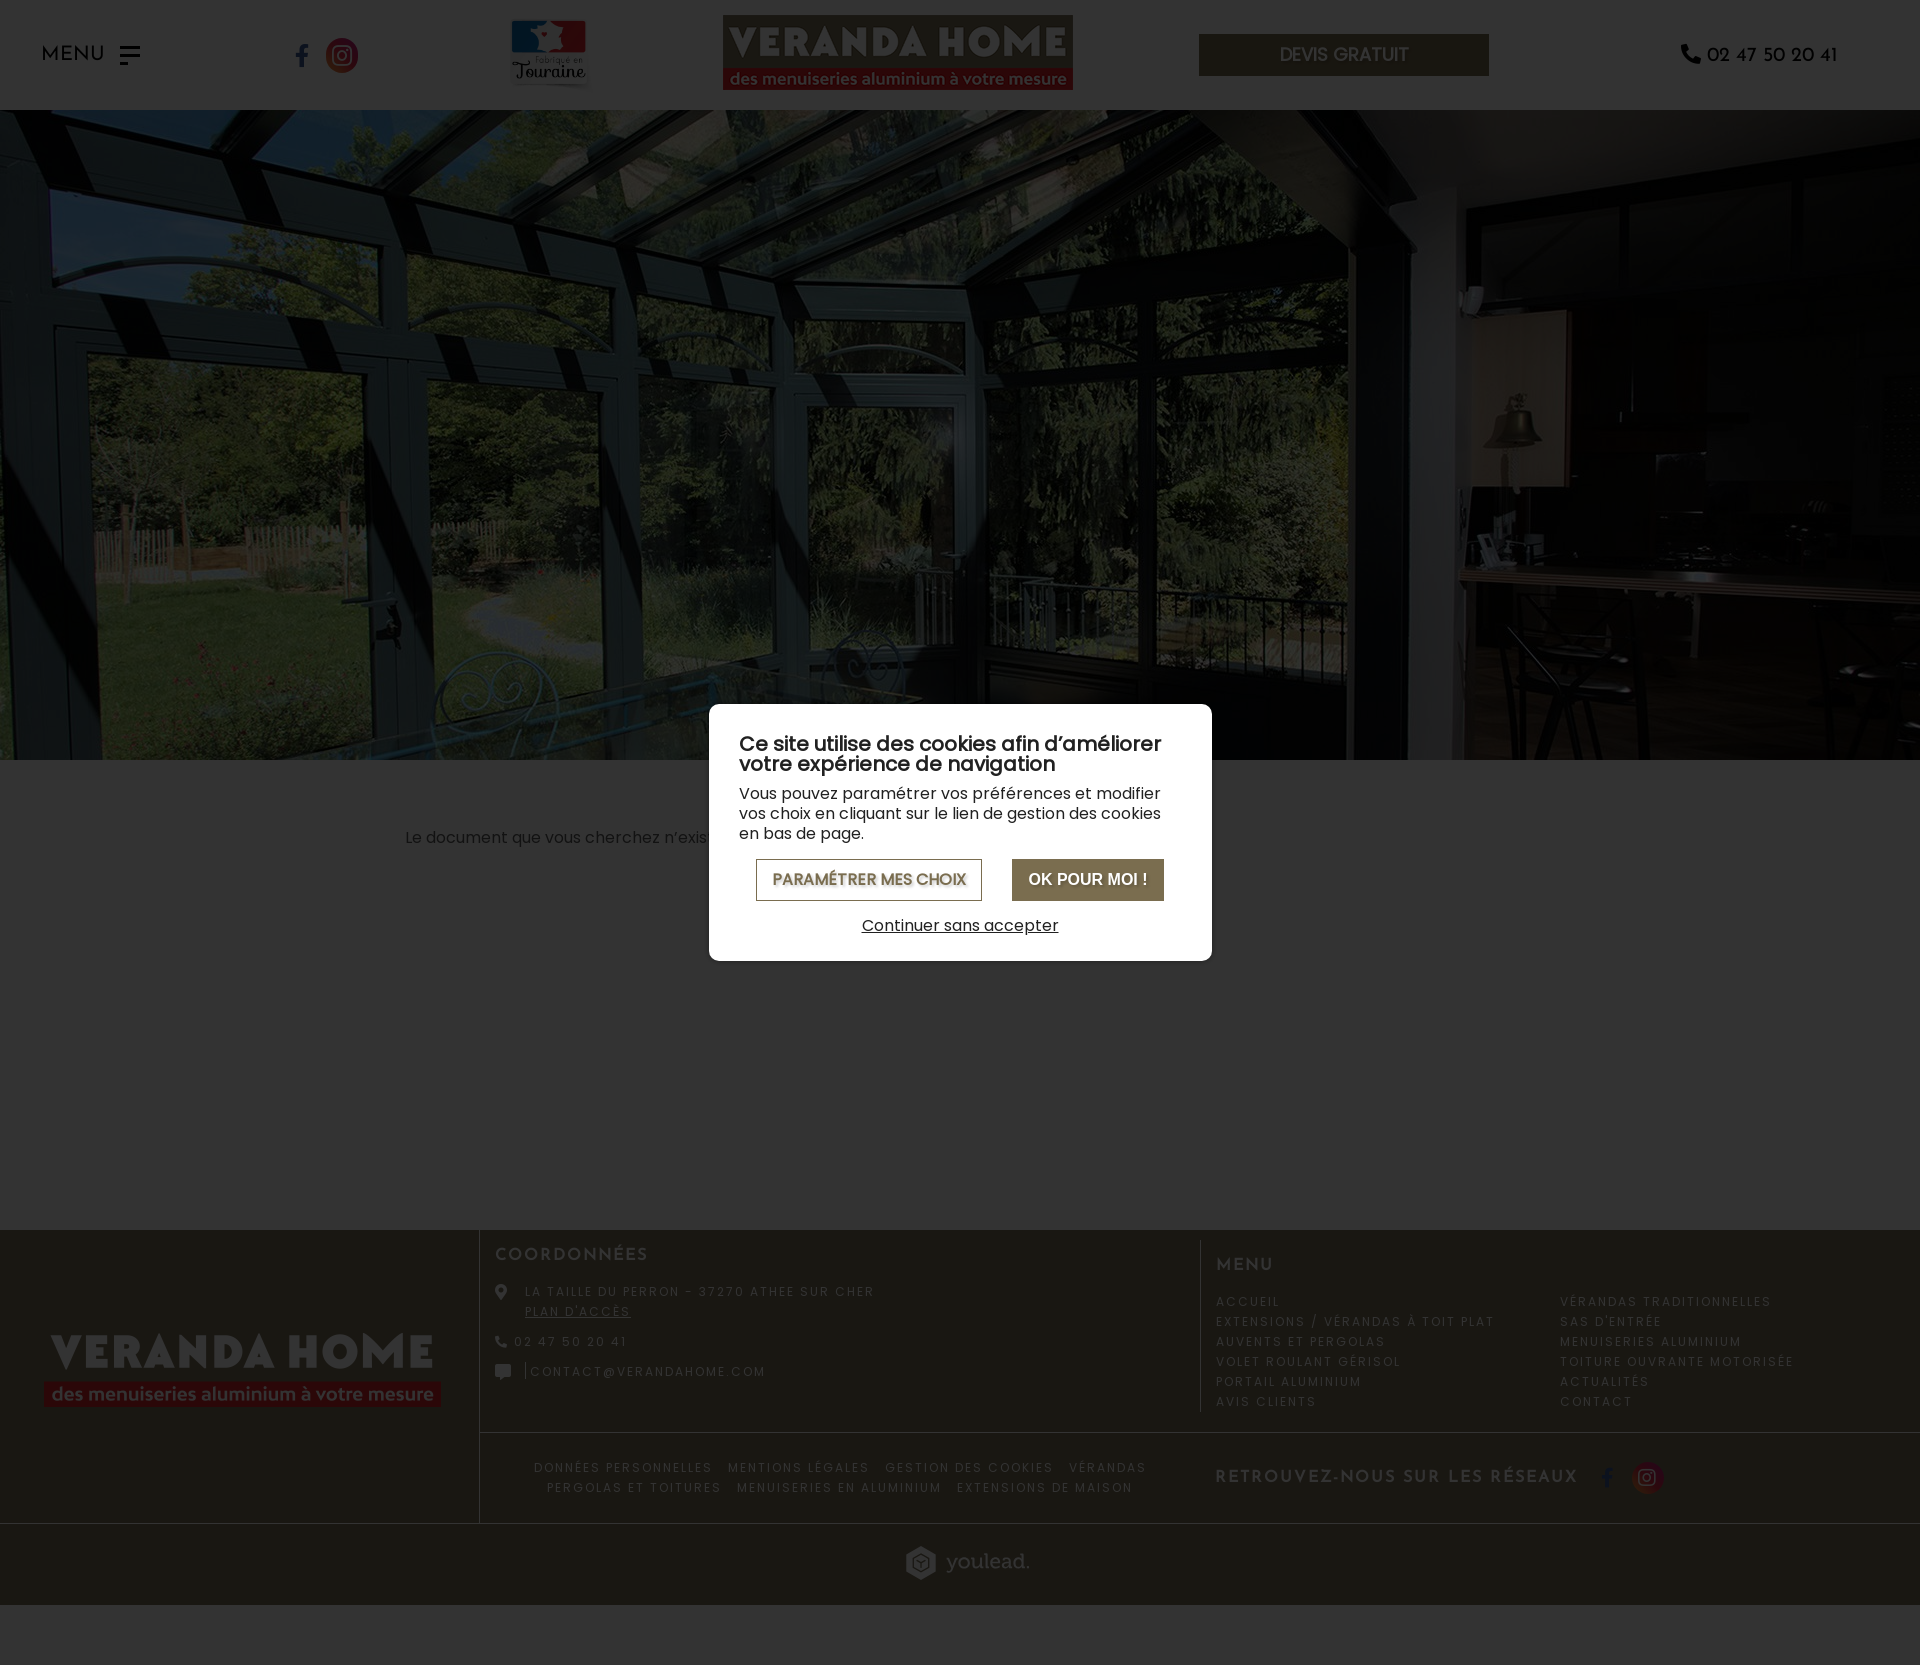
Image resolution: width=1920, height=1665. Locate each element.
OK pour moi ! (1087, 879)
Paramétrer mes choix (869, 879)
